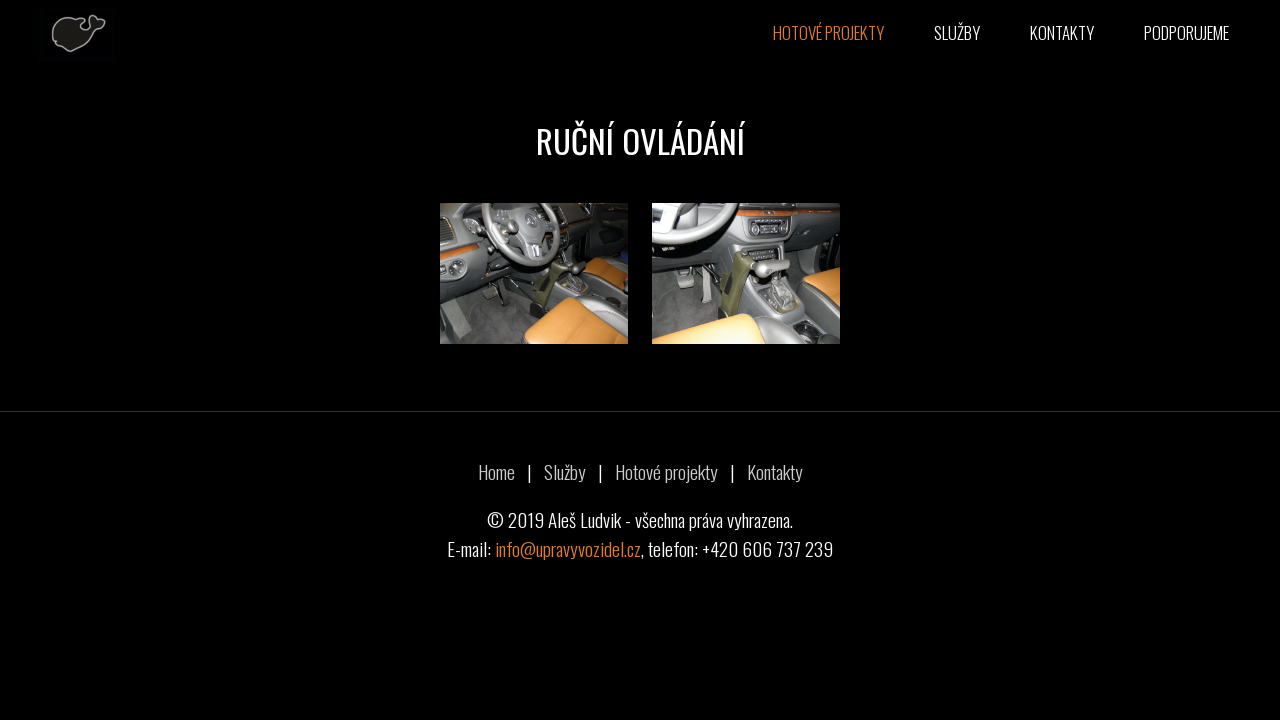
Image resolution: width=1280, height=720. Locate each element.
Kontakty (1062, 32)
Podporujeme (1186, 32)
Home (496, 471)
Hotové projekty (828, 32)
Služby (957, 32)
